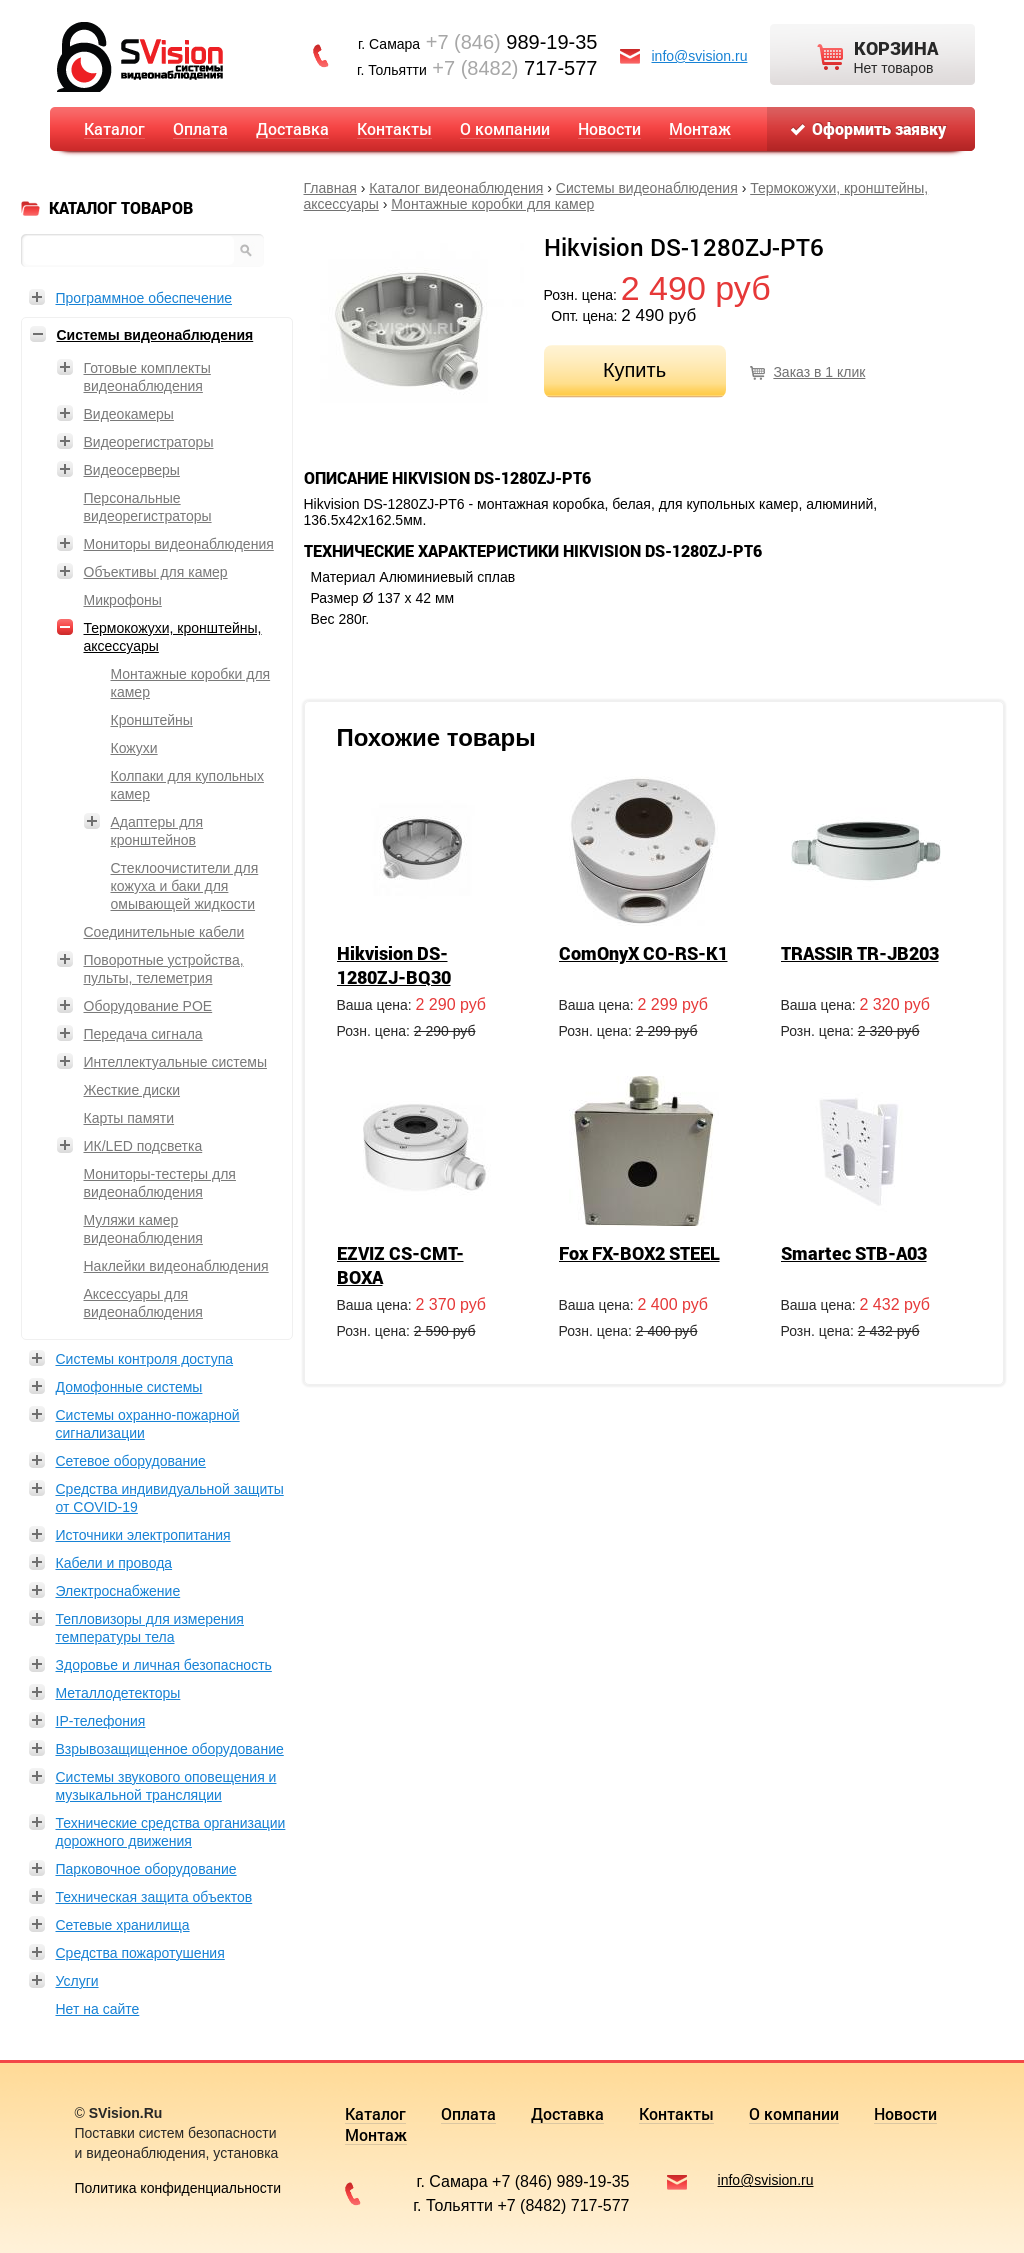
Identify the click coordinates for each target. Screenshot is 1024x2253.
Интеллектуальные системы (175, 1062)
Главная (330, 188)
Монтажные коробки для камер (492, 204)
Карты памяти (129, 1118)
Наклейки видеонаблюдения (176, 1266)
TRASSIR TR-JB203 (860, 953)
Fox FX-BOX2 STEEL (639, 1253)
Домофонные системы (129, 1387)
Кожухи (134, 748)
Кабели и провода (114, 1563)
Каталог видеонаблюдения (456, 188)
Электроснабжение (118, 1591)
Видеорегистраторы (149, 442)
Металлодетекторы (118, 1693)
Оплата (200, 128)
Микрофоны (123, 600)
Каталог (114, 128)
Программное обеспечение (144, 298)
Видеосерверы (132, 470)
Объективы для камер (156, 572)
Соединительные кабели (164, 932)
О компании (505, 128)
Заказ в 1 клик (819, 372)
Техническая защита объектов (154, 1897)
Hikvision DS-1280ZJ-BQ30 (394, 965)
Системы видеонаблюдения (647, 188)
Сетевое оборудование (131, 1461)
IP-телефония (101, 1721)
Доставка (292, 128)
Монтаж (700, 128)
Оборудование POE (148, 1006)
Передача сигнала (143, 1034)
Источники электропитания (143, 1535)
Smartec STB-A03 (854, 1253)
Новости (609, 128)
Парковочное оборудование (146, 1869)
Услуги (77, 1981)
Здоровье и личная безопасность (164, 1665)
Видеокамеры (129, 414)
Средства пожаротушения (140, 1953)
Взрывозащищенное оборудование (170, 1749)
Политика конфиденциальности (178, 2188)
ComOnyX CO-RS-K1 (643, 953)
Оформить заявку (879, 128)
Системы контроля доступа (145, 1359)
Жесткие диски (132, 1090)
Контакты (394, 128)
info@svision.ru (700, 56)
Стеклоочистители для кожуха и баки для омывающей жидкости (185, 886)
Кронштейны (152, 720)
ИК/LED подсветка (143, 1146)
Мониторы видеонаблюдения (179, 544)
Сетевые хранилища (123, 1925)
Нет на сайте (98, 2009)
